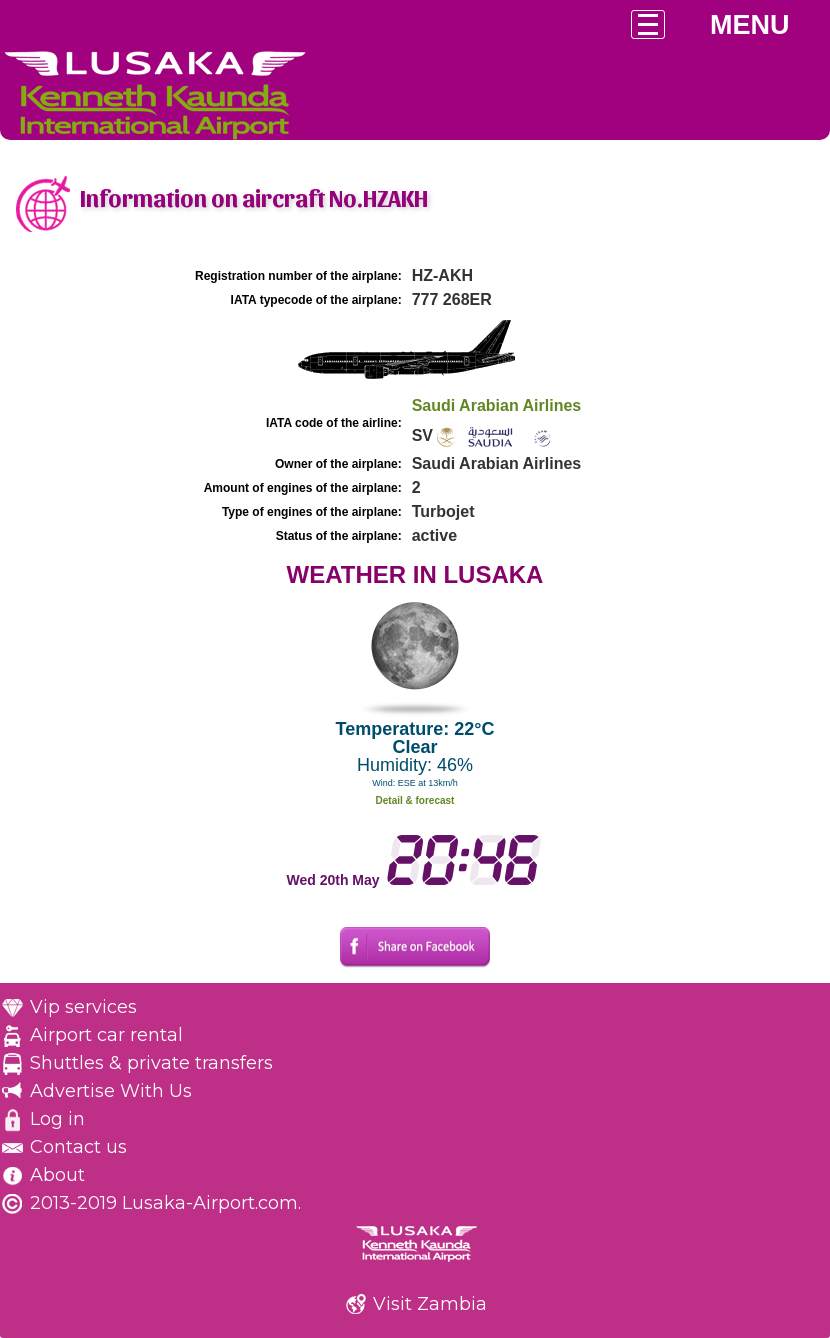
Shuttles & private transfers (151, 1063)
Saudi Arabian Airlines (497, 405)
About (57, 1175)
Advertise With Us (111, 1091)
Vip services (83, 1007)
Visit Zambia (430, 1304)
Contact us (78, 1147)
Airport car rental (106, 1035)
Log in (57, 1119)
